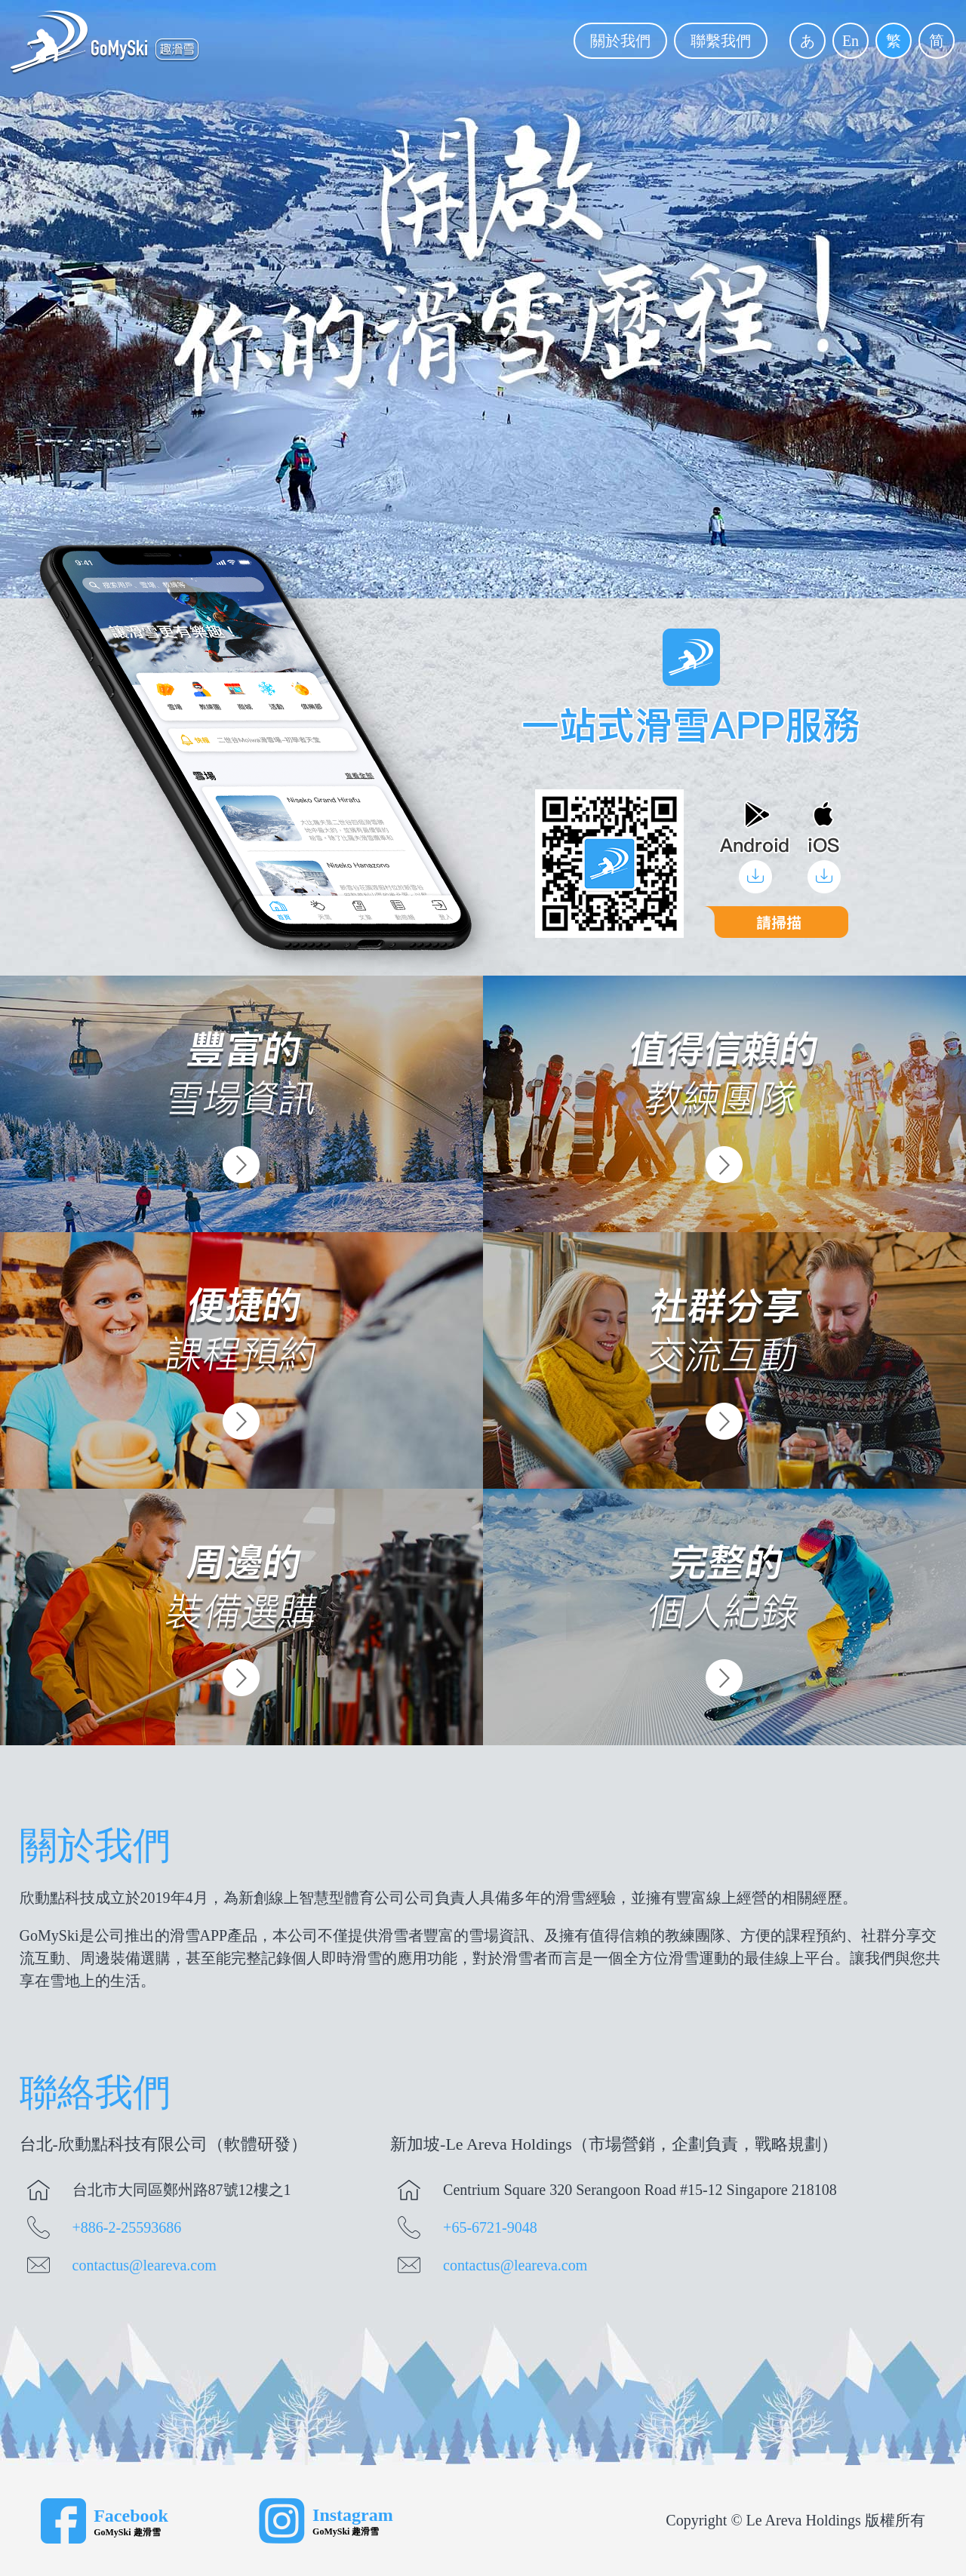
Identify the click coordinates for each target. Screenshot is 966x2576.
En (850, 40)
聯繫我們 (721, 40)
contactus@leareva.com (144, 2265)
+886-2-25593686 (127, 2227)
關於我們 (620, 40)
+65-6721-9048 (490, 2227)
